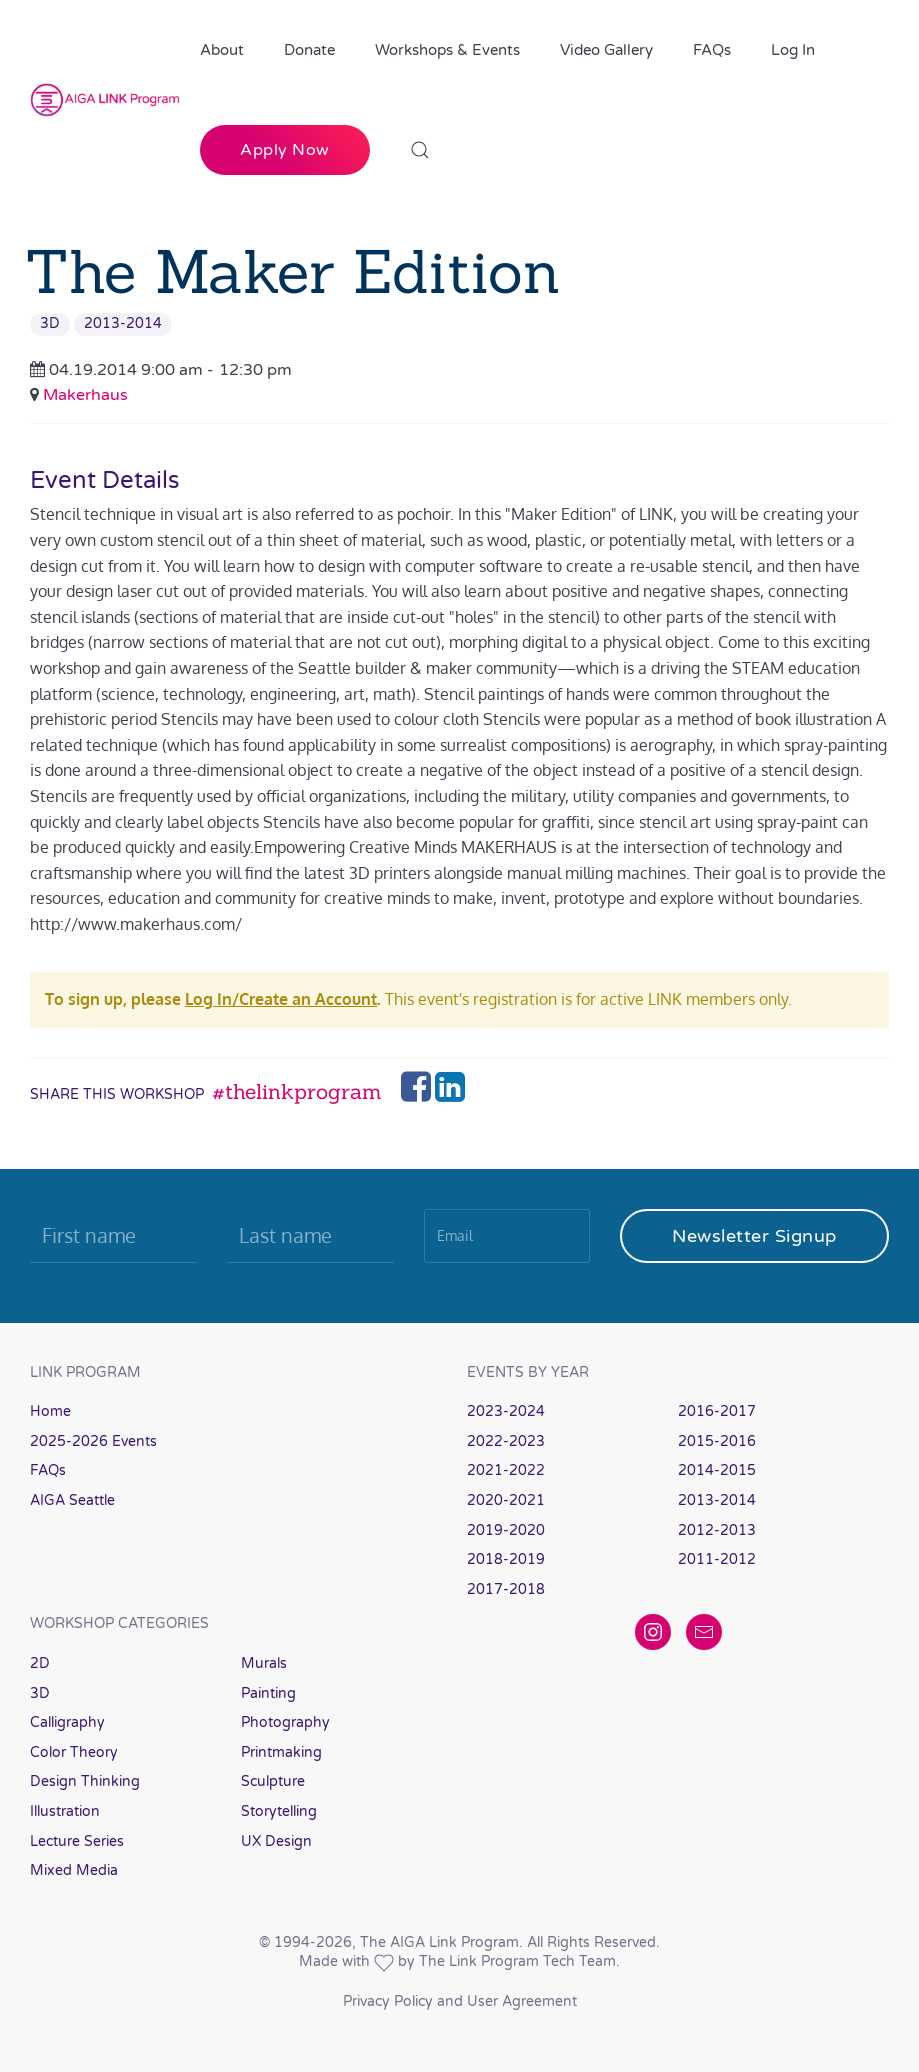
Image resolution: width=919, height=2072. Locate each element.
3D (50, 323)
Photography (285, 1722)
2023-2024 (506, 1411)
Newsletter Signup (754, 1236)
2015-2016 (717, 1441)
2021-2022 (506, 1470)
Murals (264, 1663)
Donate (309, 50)
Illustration (65, 1811)
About (222, 50)
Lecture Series (77, 1841)
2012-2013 (717, 1530)
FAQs (712, 50)
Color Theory (74, 1752)
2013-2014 (123, 323)
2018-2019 (506, 1559)
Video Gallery (606, 50)
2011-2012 (717, 1559)
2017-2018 (506, 1589)
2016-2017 (717, 1411)
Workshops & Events (447, 50)
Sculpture (273, 1781)
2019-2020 (506, 1530)
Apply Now (285, 150)
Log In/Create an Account (281, 999)
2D (40, 1663)
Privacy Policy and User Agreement (460, 2001)
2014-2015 (717, 1470)
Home (50, 1411)
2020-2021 (506, 1500)
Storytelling (279, 1811)
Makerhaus (85, 395)
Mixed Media (74, 1870)
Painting (268, 1693)
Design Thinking (85, 1781)
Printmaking (281, 1752)
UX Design (276, 1841)
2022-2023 (506, 1441)
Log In (793, 50)
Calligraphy (67, 1722)
